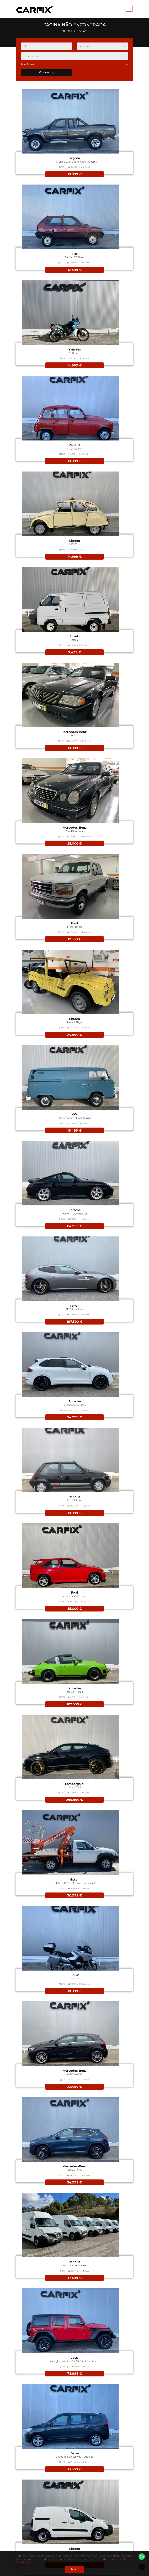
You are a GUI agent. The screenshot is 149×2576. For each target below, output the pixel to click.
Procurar (46, 72)
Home (66, 30)
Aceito (74, 2569)
